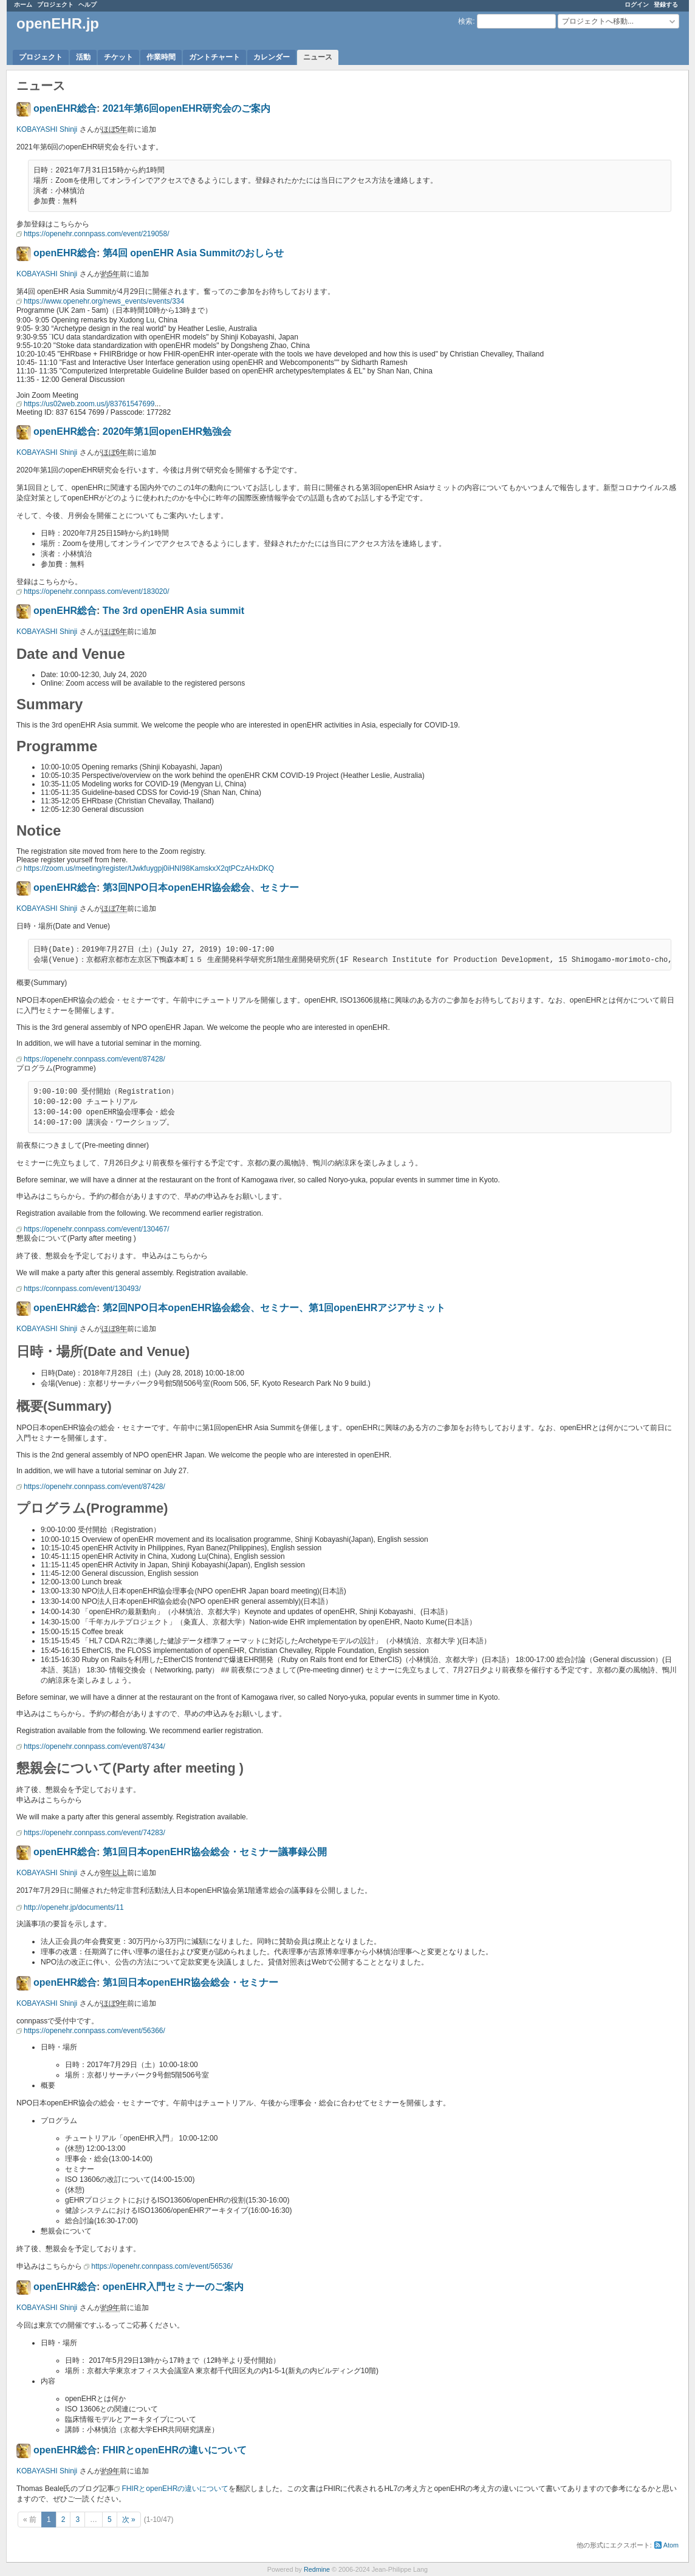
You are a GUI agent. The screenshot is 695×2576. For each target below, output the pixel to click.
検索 (465, 21)
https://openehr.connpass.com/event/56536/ (162, 2266)
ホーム (23, 4)
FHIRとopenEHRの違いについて (175, 2450)
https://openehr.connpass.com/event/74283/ (94, 1832)
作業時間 (161, 57)
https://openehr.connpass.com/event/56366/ (94, 2030)
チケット (118, 57)
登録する (666, 4)
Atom (671, 2545)
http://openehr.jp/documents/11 (74, 1907)
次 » (128, 2519)
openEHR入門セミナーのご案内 (173, 2286)
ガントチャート (214, 57)
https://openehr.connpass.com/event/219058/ (96, 234)
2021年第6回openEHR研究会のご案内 (187, 108)
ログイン (637, 4)
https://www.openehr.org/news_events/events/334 (104, 301)
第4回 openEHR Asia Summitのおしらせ (193, 253)
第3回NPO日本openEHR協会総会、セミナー (201, 887)
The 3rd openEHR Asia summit (173, 610)
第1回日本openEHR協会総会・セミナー (190, 1982)
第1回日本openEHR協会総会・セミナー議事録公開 (215, 1852)
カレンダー (271, 57)
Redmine (317, 2569)
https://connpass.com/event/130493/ (82, 1288)
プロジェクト (55, 4)
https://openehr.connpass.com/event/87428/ (94, 1059)
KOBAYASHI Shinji (46, 129)
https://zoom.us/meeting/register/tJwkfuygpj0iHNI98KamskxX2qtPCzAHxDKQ (149, 868)
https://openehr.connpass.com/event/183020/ (96, 591)
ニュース (317, 57)
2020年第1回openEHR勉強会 (167, 431)
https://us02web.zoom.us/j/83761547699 (89, 404)
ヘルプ (87, 4)
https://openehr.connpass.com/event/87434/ (94, 1746)
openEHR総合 (65, 108)
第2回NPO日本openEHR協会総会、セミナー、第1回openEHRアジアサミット (274, 1308)
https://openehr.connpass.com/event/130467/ (96, 1229)
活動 (83, 57)
